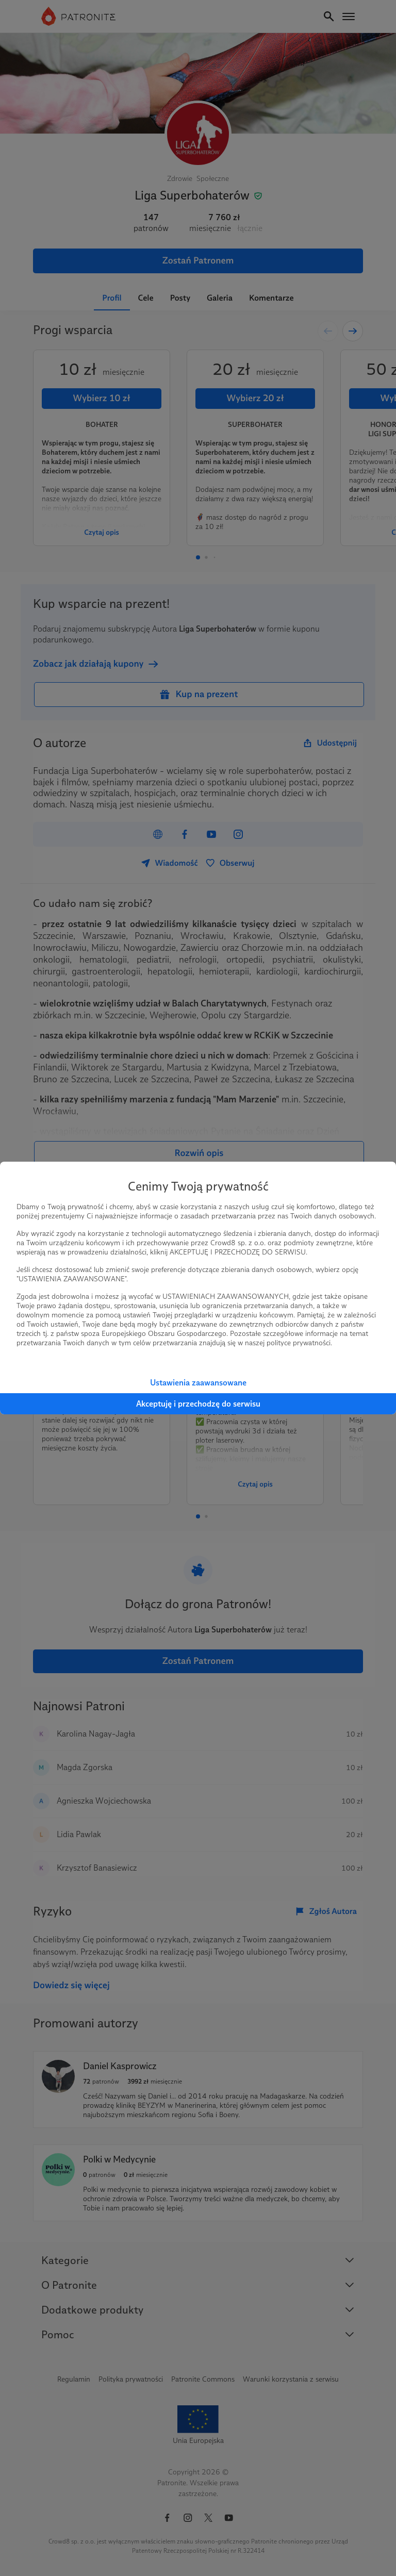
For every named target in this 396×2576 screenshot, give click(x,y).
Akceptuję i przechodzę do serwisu (198, 1403)
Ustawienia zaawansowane (198, 1382)
